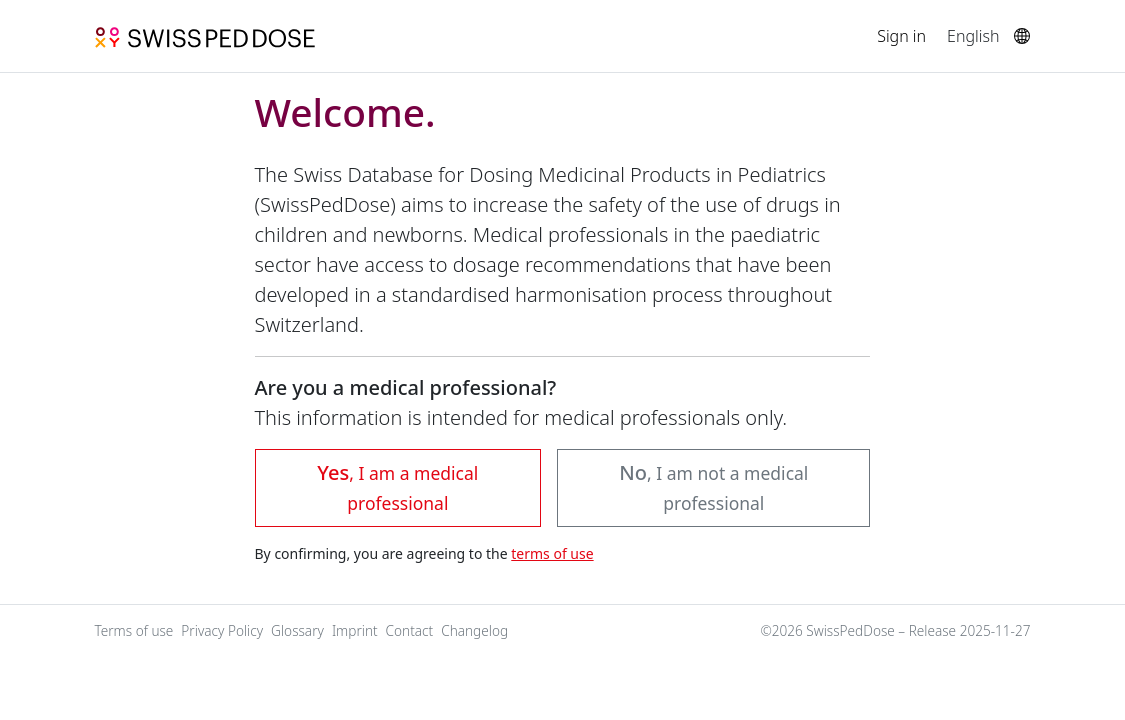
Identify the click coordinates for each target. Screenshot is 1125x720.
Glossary (297, 630)
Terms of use (134, 630)
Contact (410, 630)
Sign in (901, 36)
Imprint (355, 630)
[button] (713, 488)
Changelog (474, 630)
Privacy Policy (222, 630)
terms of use (552, 553)
